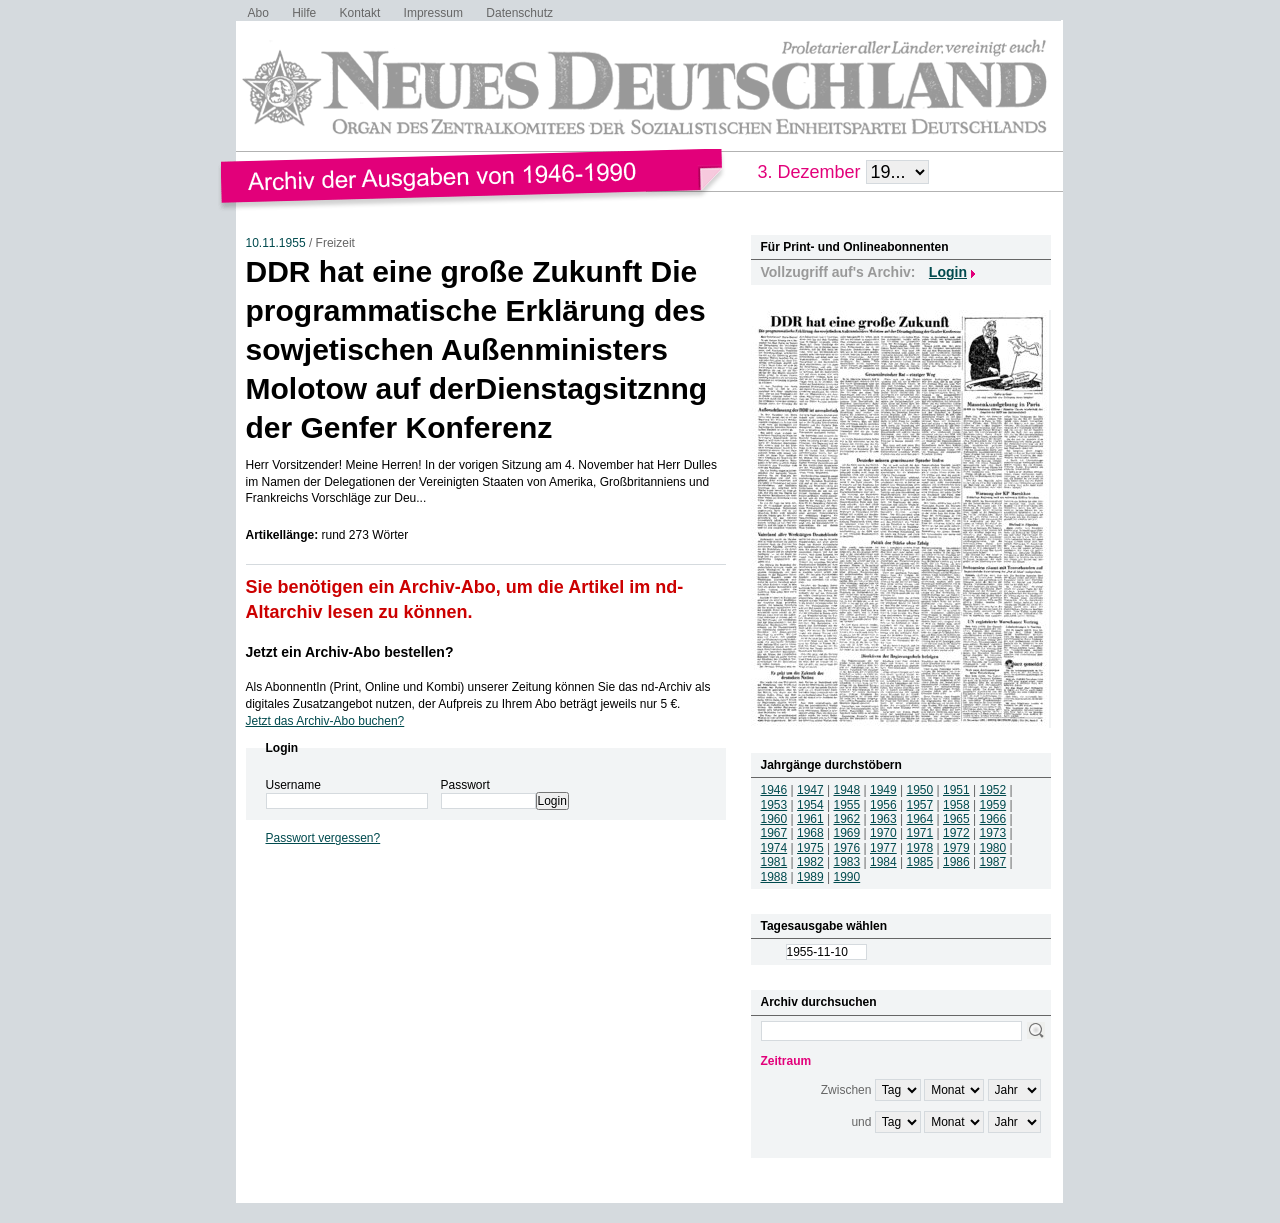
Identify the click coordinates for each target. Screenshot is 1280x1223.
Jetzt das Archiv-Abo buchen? (325, 721)
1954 (810, 805)
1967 (774, 833)
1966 (993, 819)
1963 (883, 819)
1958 (956, 805)
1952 (993, 790)
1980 (993, 848)
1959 (993, 805)
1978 (920, 848)
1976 (847, 848)
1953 (774, 805)
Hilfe (304, 13)
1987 (993, 862)
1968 (810, 833)
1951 (956, 790)
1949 (883, 790)
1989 (810, 877)
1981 (774, 862)
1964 (920, 819)
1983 (847, 862)
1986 (956, 862)
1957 (920, 805)
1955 (847, 805)
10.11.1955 (276, 243)
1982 (810, 862)
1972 (956, 833)
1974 (774, 848)
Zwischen (846, 1090)
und (861, 1122)
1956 (883, 805)
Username (293, 785)
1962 (847, 819)
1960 (774, 819)
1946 (774, 790)
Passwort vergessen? (323, 838)
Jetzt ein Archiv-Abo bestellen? (350, 652)
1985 (920, 862)
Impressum (433, 13)
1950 (920, 790)
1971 (920, 833)
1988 (774, 877)
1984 (883, 862)
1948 (847, 790)
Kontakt (360, 13)
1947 (810, 790)
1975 (810, 848)
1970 (883, 833)
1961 (810, 819)
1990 (847, 877)
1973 (993, 833)
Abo (258, 13)
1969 (847, 833)
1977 (883, 848)
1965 (956, 819)
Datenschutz (519, 13)
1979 (956, 848)
